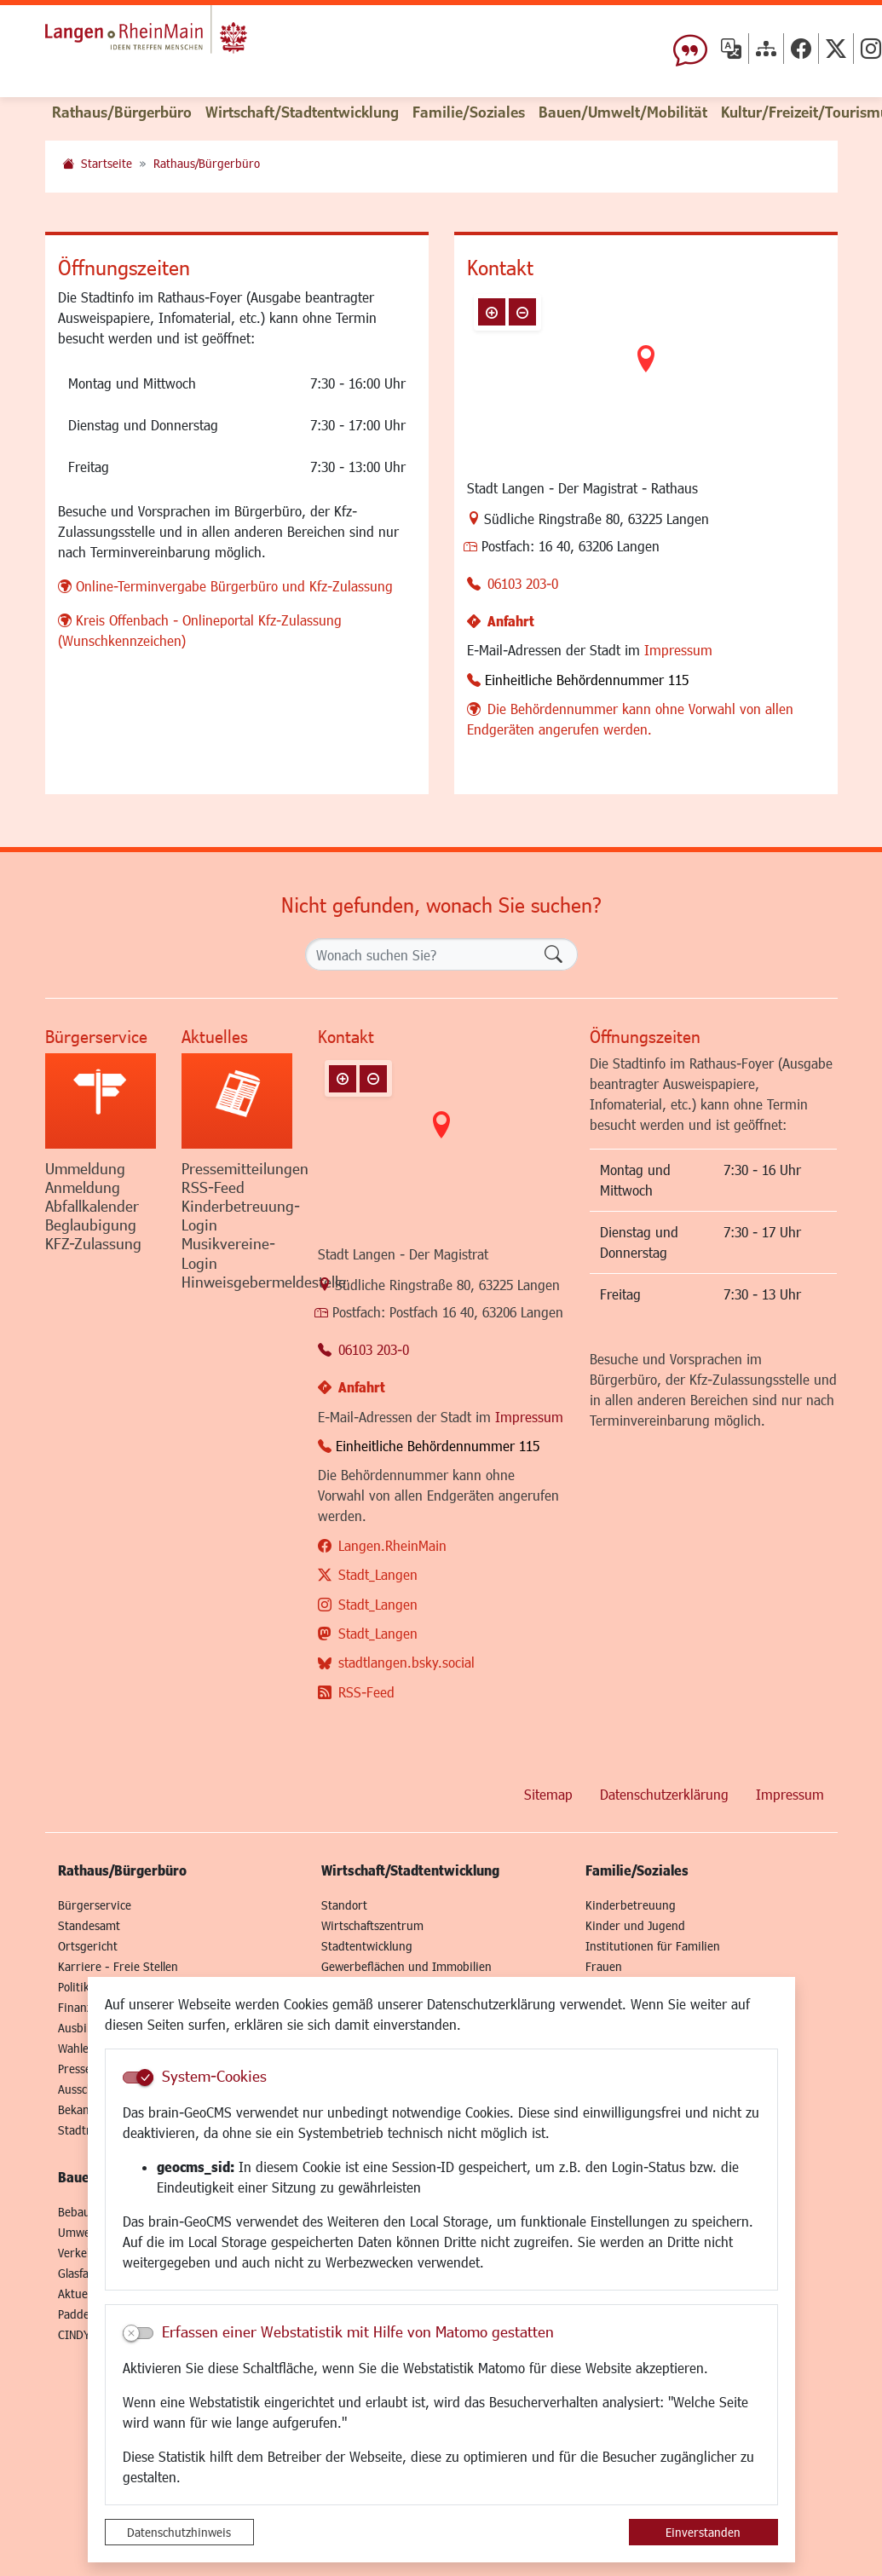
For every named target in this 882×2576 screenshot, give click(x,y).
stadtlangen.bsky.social (406, 1662)
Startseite (106, 163)
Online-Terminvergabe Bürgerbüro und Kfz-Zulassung (234, 586)
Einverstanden (703, 2532)
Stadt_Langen (378, 1574)
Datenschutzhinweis (179, 2532)
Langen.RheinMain (392, 1545)
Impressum (678, 650)
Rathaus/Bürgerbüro (206, 163)
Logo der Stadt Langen (187, 39)
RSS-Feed (366, 1692)
